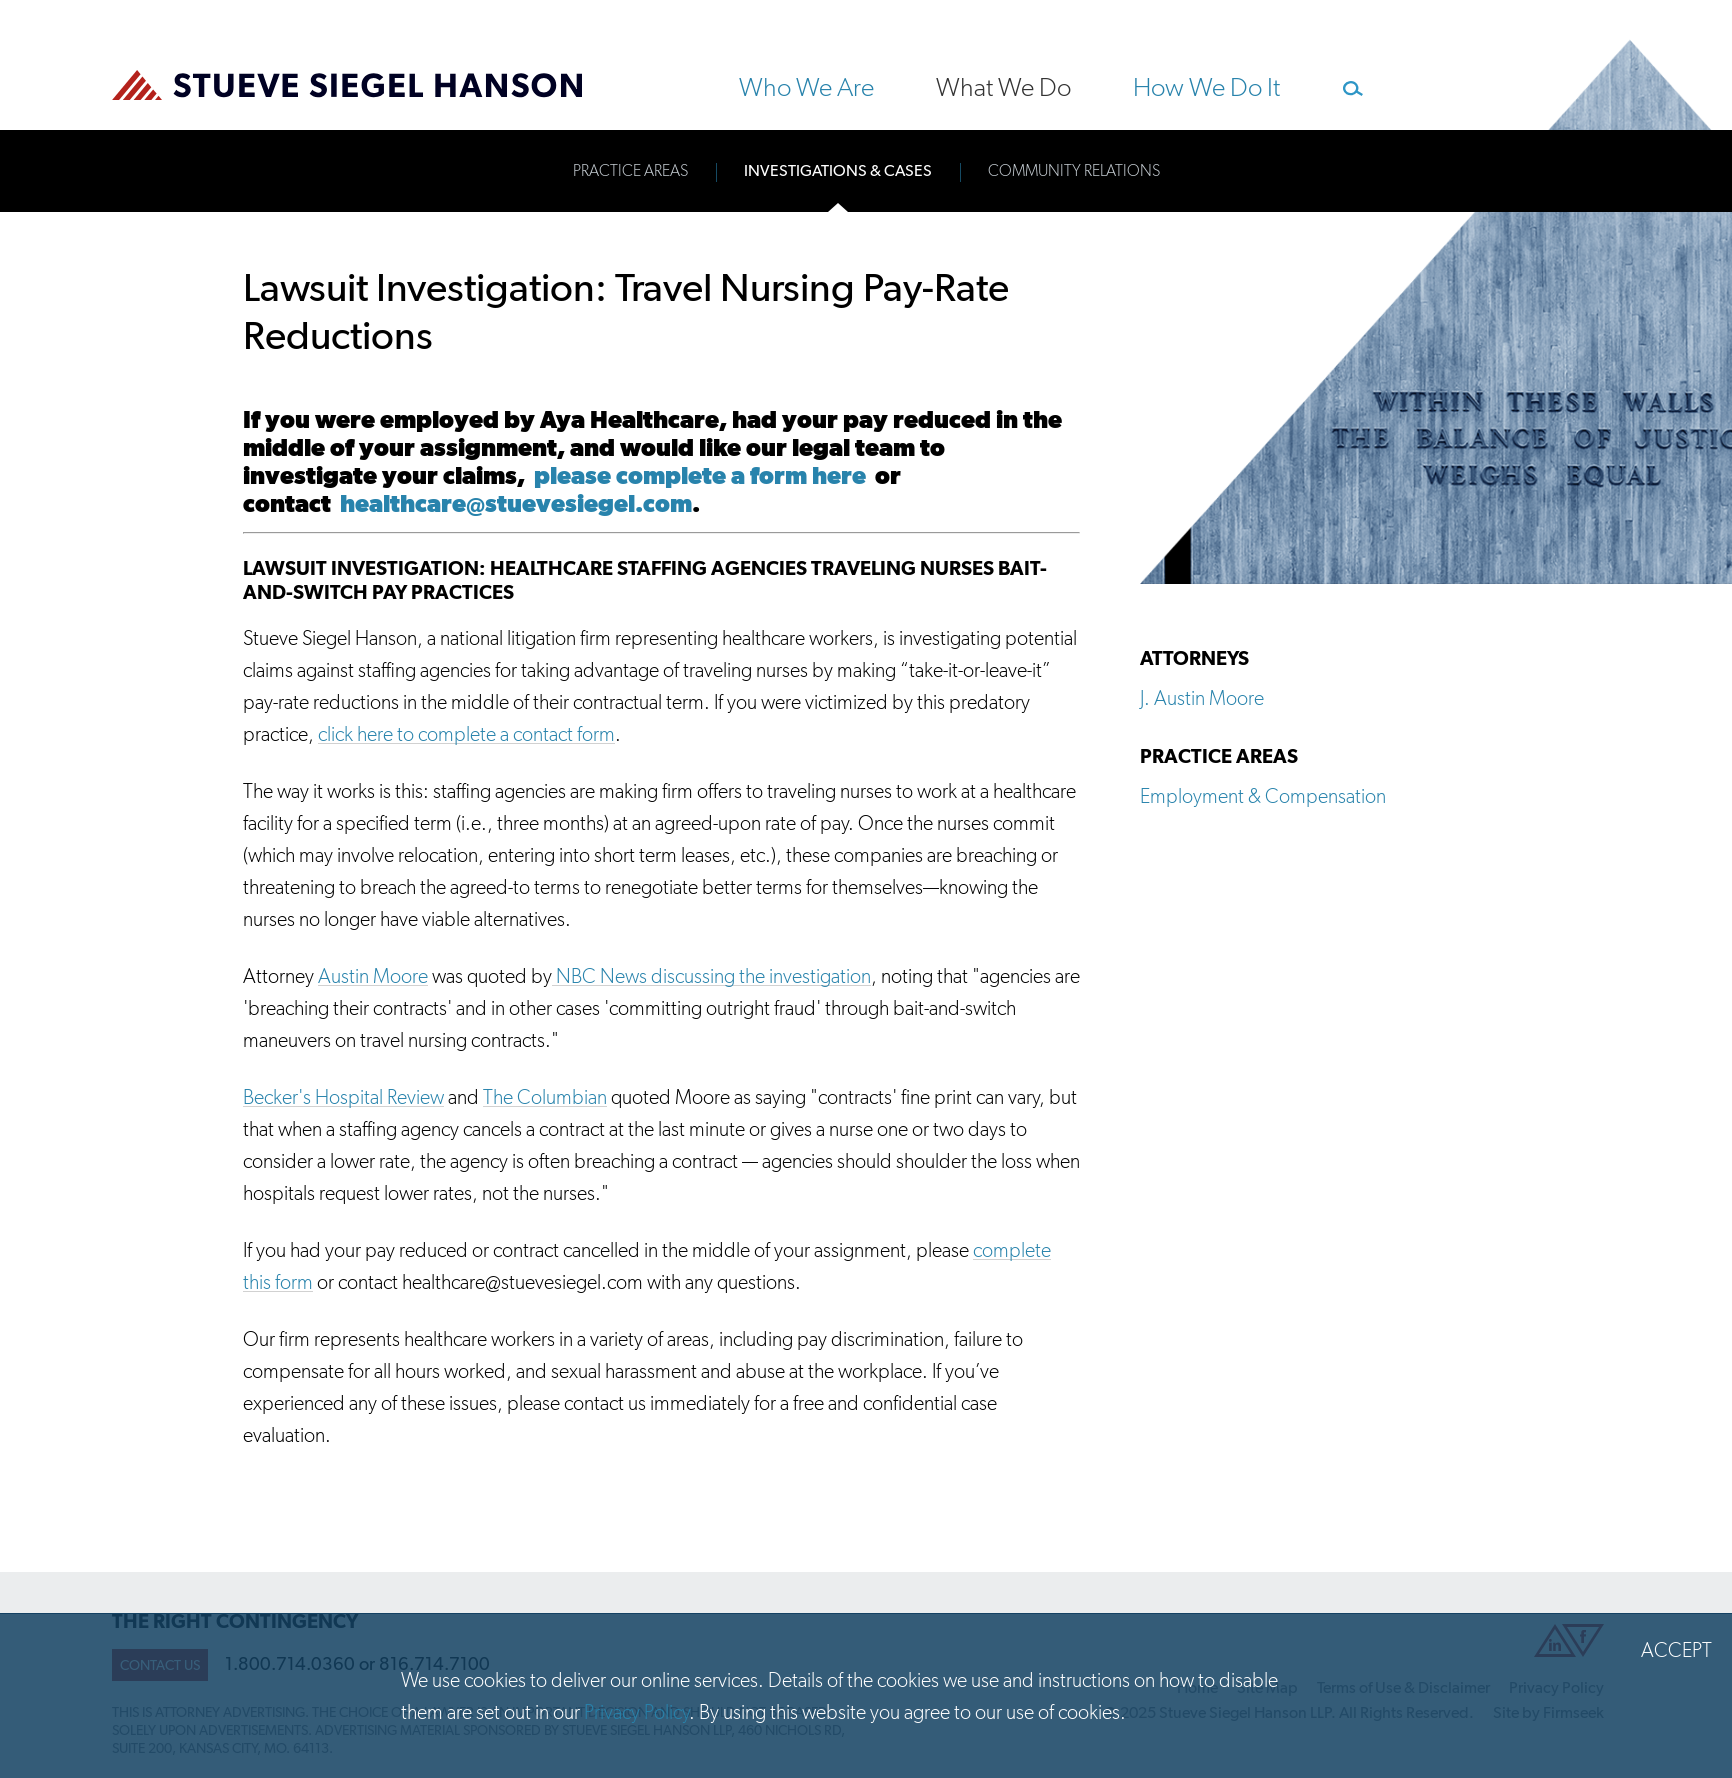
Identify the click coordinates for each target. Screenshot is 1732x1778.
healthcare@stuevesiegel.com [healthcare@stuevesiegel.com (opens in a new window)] (516, 503)
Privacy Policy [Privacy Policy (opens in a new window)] (636, 1712)
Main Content (795, 26)
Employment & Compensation (1263, 796)
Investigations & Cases (838, 171)
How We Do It (1206, 87)
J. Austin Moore (1202, 698)
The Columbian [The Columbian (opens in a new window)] (545, 1097)
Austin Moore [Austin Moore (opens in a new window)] (373, 976)
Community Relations (1074, 171)
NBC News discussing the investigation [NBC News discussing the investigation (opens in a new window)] (711, 976)
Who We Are (806, 87)
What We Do (1003, 87)
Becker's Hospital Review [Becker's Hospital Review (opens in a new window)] (343, 1097)
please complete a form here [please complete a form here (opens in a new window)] (695, 475)
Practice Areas (630, 171)
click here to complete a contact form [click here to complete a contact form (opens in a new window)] (466, 734)
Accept (1676, 1650)
